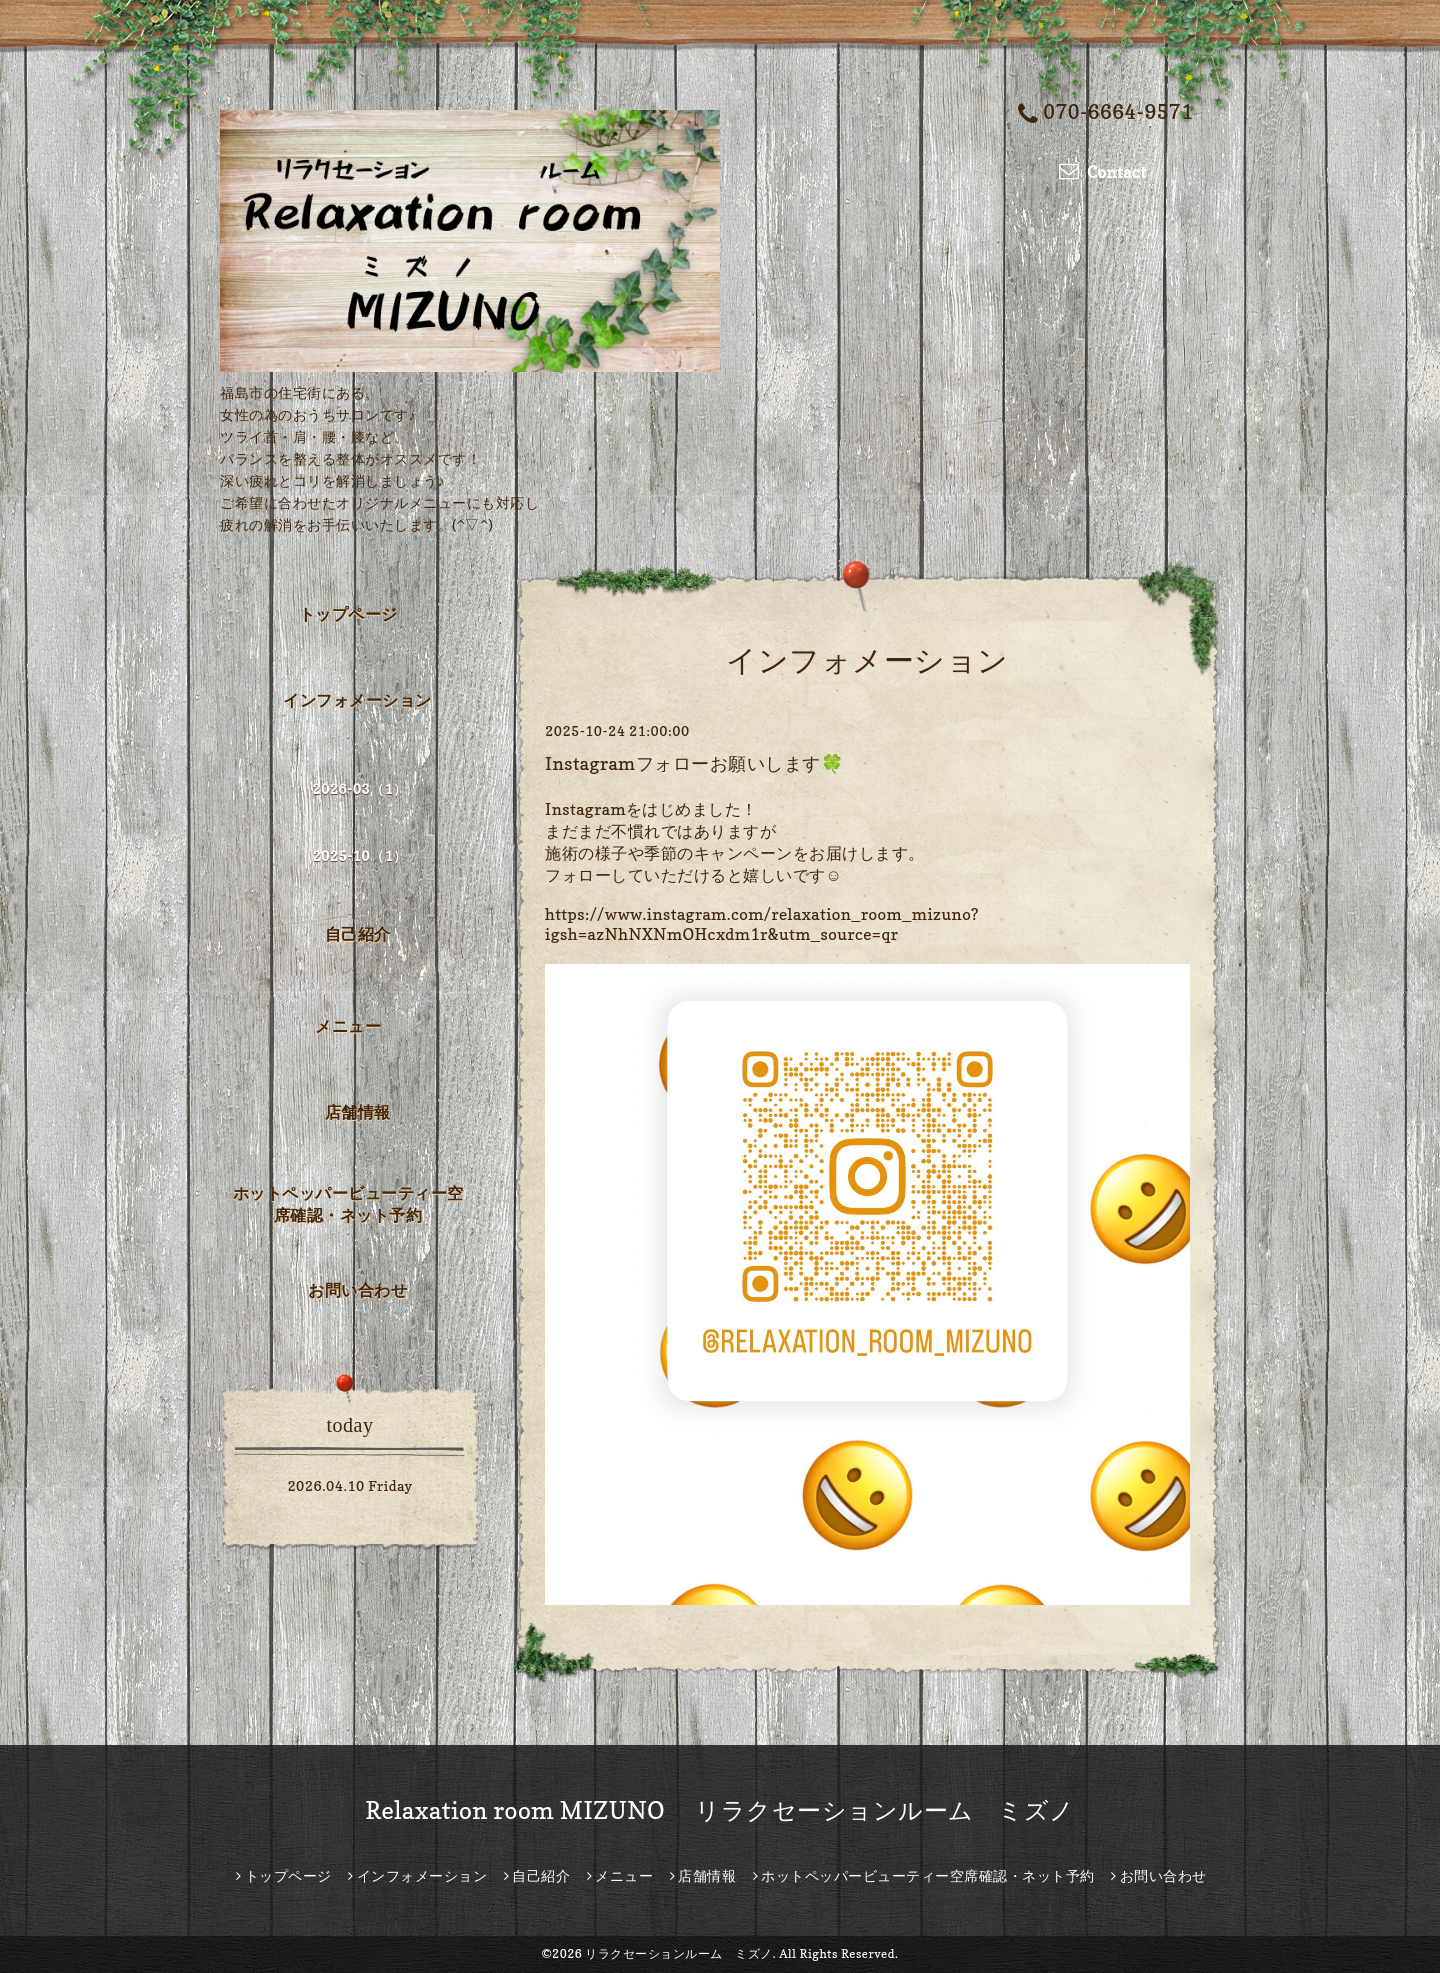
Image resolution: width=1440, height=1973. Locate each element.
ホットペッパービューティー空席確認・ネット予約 (348, 1204)
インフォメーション (357, 700)
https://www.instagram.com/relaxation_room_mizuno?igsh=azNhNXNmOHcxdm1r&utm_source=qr (762, 924)
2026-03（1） (360, 788)
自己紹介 (358, 934)
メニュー (348, 1026)
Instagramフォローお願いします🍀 (694, 763)
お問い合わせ (357, 1290)
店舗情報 (358, 1112)
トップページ (348, 614)
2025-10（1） (359, 855)
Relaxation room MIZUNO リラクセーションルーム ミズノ (720, 1810)
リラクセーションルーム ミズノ (679, 1953)
